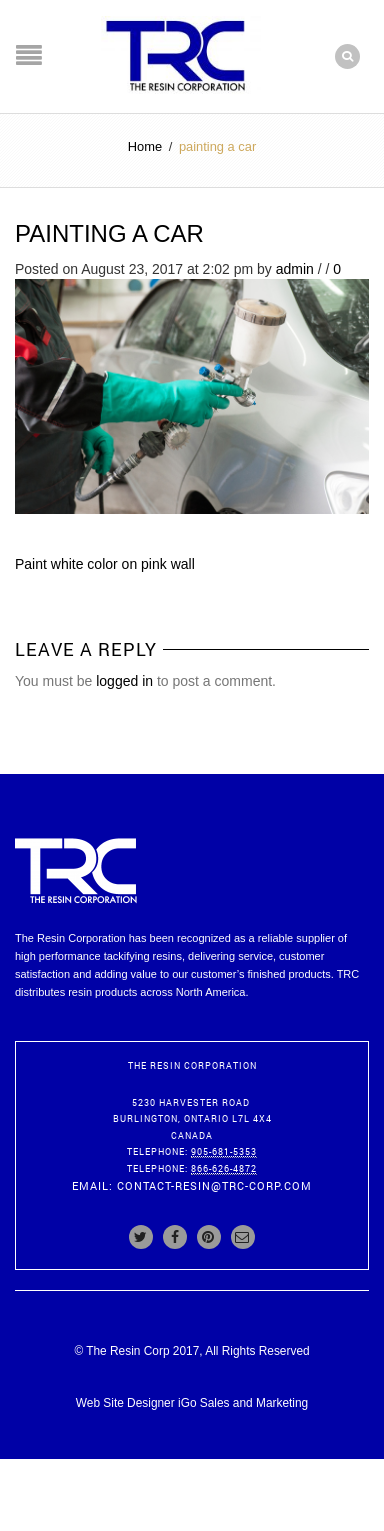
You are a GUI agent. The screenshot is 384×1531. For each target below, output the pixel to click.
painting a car (109, 233)
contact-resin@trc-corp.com (214, 1185)
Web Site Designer (125, 1403)
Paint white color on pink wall (105, 564)
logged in (124, 681)
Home (145, 146)
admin (295, 269)
